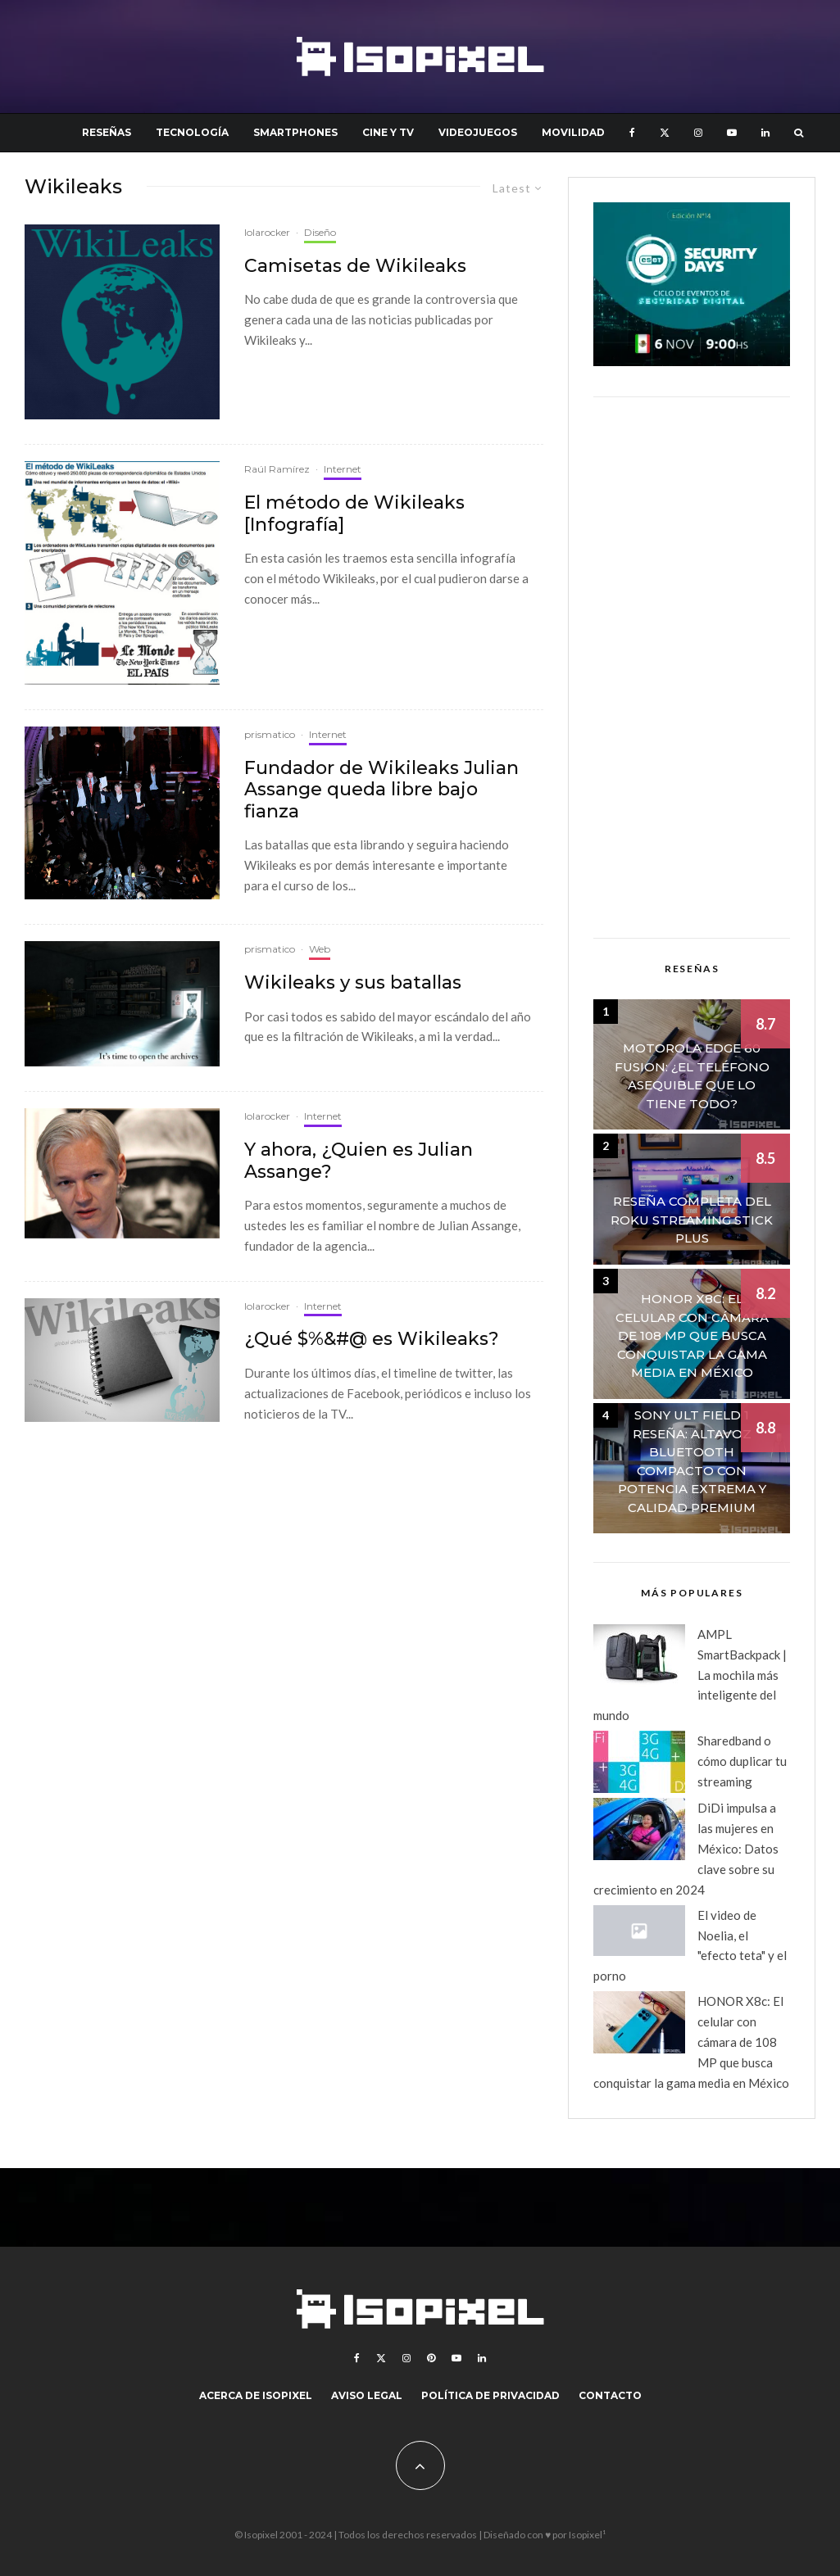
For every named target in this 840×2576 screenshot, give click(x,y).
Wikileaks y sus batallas (352, 983)
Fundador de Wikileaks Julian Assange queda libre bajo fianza (381, 790)
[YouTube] (732, 133)
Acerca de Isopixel (255, 2395)
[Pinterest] (431, 2358)
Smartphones (295, 132)
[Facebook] (632, 133)
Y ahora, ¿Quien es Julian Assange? (358, 1160)
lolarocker (267, 232)
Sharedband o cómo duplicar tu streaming (742, 1761)
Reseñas (106, 132)
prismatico (269, 734)
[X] (664, 133)
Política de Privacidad (490, 2395)
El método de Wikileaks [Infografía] (354, 513)
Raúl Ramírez (277, 469)
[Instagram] (698, 133)
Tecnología (192, 132)
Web (319, 949)
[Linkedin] (765, 133)
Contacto (610, 2395)
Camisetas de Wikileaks (355, 266)
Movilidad (573, 132)
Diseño (320, 232)
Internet (342, 469)
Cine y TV (388, 132)
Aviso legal (366, 2395)
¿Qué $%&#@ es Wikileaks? (371, 1339)
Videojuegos (477, 132)
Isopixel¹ (587, 2534)
